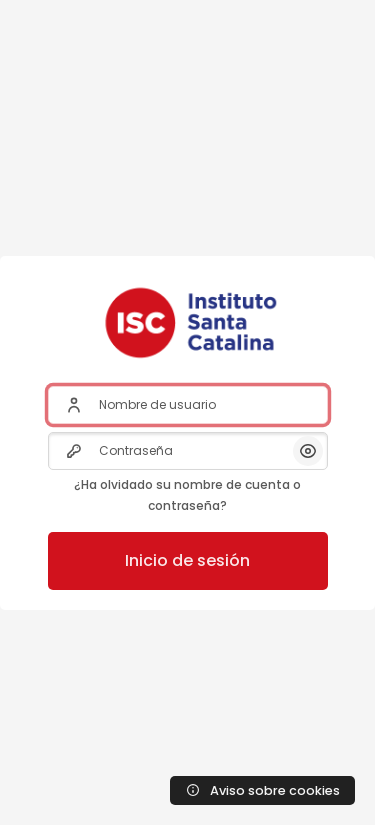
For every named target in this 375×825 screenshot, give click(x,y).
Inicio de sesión (187, 560)
